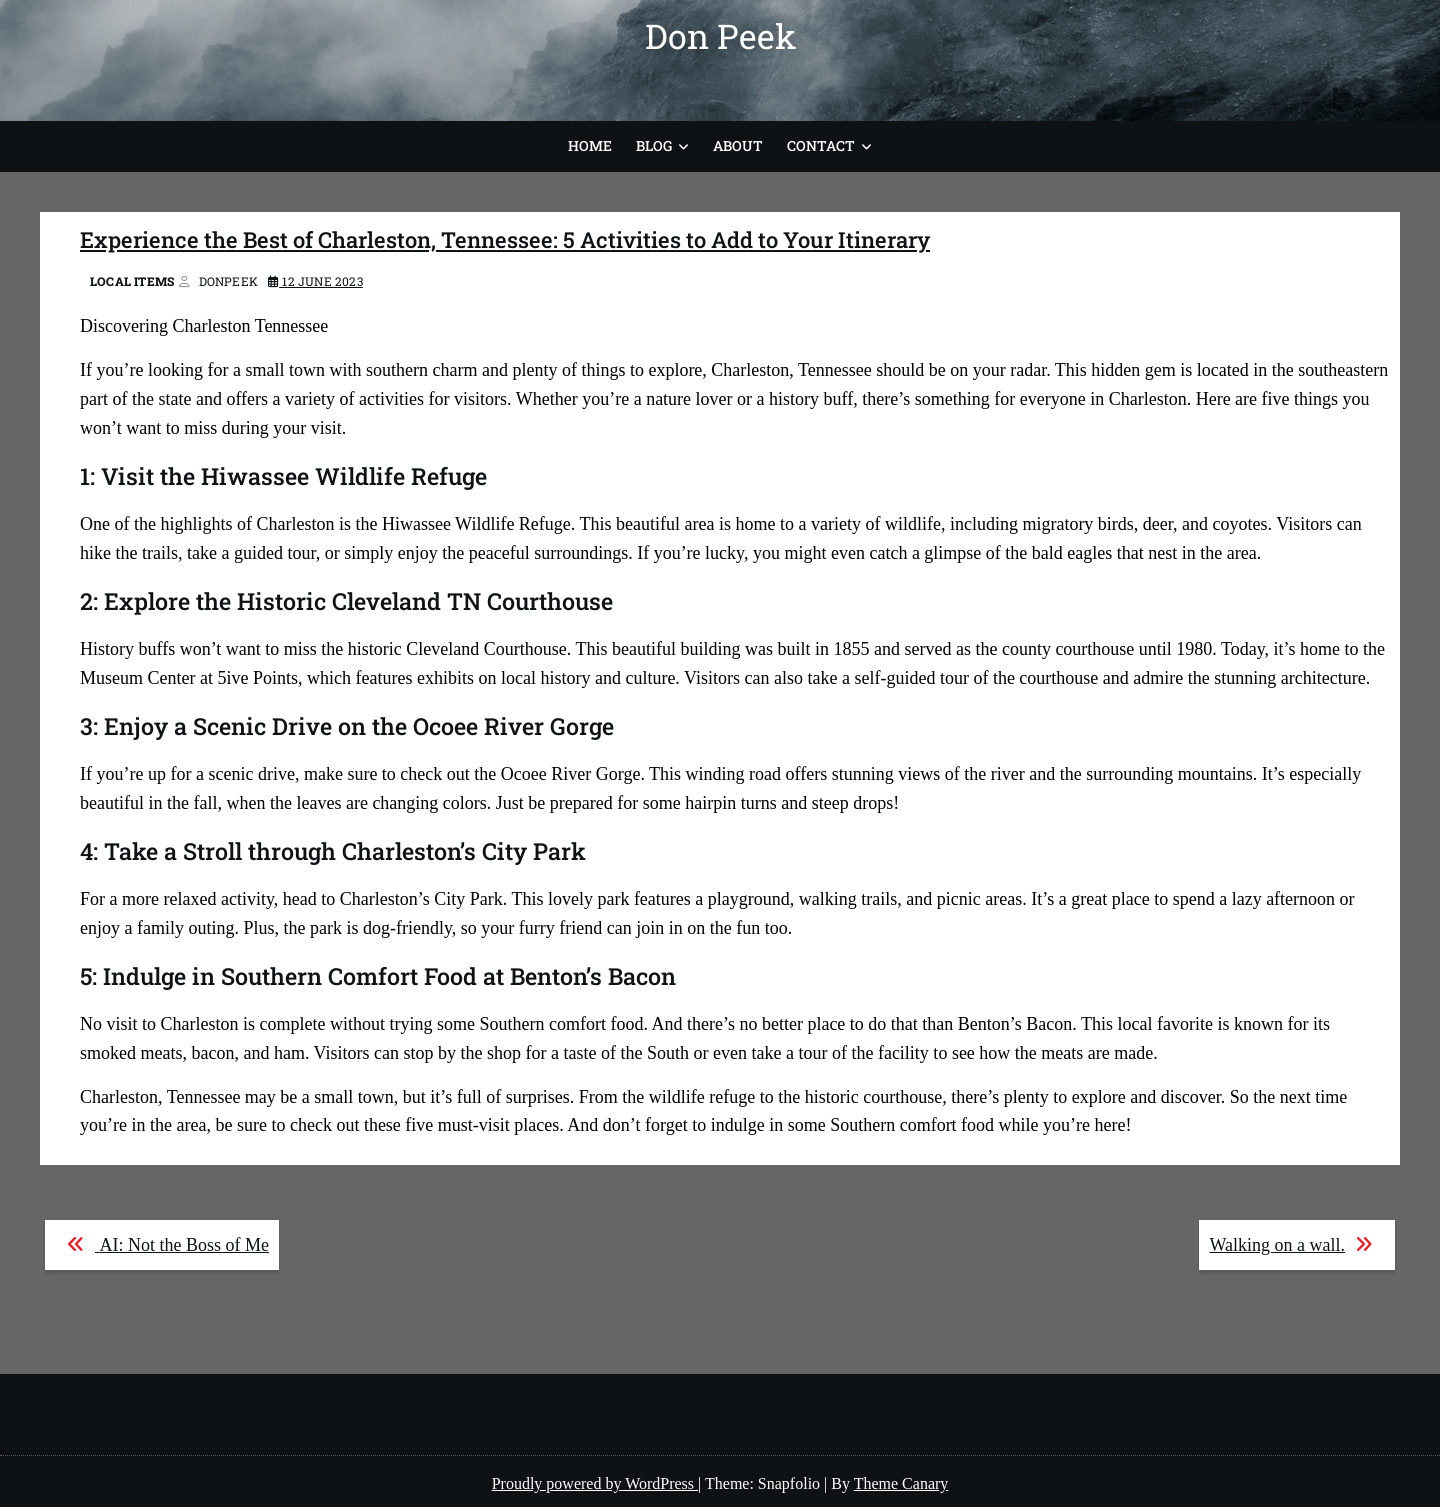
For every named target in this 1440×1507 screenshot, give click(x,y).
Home (590, 145)
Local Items (132, 281)
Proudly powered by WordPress (595, 1483)
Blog (654, 145)
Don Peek (720, 35)
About (738, 145)
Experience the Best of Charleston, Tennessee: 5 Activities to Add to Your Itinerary (505, 239)
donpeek (228, 281)
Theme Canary (901, 1483)
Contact (821, 145)
